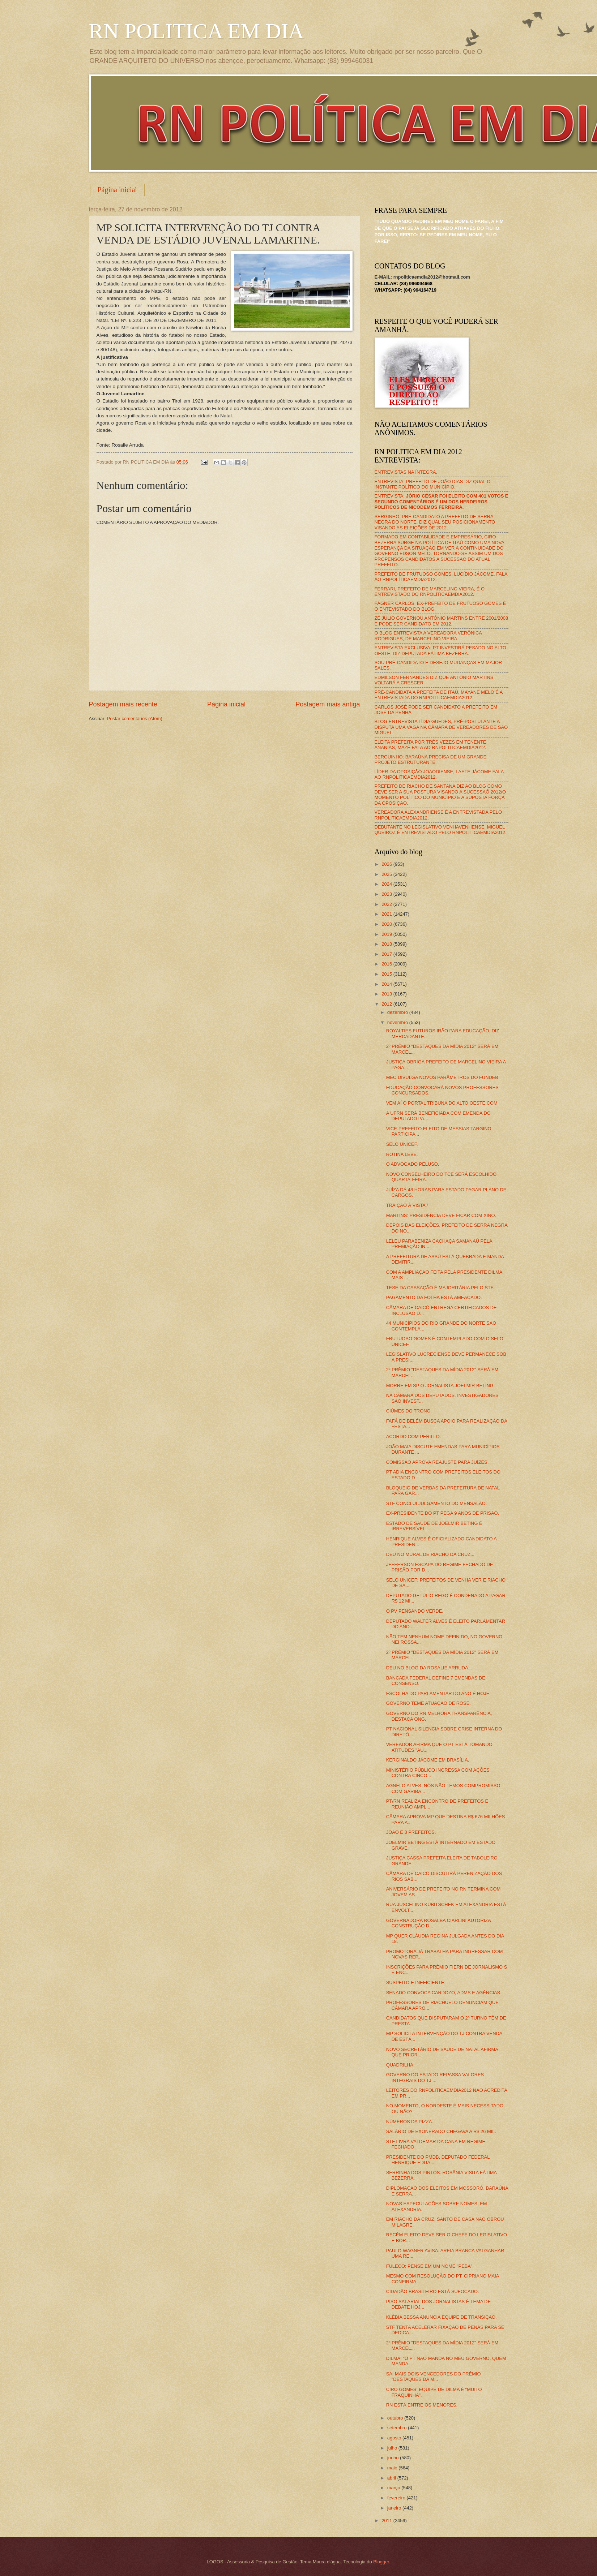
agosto (394, 2437)
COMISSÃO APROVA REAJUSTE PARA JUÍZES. (437, 1462)
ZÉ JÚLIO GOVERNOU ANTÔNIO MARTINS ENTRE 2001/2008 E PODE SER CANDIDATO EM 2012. (441, 620)
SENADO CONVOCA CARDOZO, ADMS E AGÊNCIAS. (444, 1992)
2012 (387, 1004)
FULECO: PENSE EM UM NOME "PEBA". (430, 2266)
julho (392, 2448)
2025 (387, 874)
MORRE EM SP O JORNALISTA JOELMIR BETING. (440, 1385)
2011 (387, 2520)
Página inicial (117, 190)
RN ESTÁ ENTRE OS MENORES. (421, 2405)
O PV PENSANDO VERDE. (414, 1611)
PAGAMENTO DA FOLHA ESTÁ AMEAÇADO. (434, 1297)
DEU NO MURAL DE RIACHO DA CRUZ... (430, 1554)
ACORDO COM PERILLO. (413, 1436)
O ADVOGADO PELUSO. (412, 1164)
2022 (387, 904)
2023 (387, 894)
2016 (387, 964)
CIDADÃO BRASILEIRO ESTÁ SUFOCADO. (432, 2291)
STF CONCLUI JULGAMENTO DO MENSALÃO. (436, 1503)
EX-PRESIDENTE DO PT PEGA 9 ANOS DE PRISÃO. (442, 1513)
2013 (387, 994)
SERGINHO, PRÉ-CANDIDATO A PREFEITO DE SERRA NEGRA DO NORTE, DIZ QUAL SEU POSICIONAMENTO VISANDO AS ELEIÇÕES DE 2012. (435, 522)
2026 (387, 864)
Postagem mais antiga (327, 704)
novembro (398, 1022)
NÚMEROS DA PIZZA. (409, 2121)
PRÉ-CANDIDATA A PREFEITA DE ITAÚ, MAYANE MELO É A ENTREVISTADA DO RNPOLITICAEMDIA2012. (439, 694)
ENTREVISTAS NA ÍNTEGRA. (406, 472)
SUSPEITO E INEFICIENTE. (415, 1982)
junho (393, 2457)
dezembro (398, 1012)
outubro (395, 2418)
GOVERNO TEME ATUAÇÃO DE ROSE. (428, 1703)
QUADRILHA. (400, 2065)
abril (392, 2478)
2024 (387, 884)
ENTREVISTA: (441, 501)
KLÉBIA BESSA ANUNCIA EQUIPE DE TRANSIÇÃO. (441, 2317)
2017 (387, 954)
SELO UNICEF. (402, 1144)
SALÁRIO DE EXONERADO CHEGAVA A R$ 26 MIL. (441, 2131)
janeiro (394, 2508)
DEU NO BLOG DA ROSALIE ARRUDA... (429, 1667)
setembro (397, 2427)
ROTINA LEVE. (402, 1154)
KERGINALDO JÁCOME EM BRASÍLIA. (427, 1760)
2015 (387, 974)
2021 (387, 914)
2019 (387, 934)
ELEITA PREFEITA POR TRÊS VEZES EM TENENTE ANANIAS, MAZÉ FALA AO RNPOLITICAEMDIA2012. (430, 744)
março (394, 2487)
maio (392, 2467)
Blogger (381, 2561)
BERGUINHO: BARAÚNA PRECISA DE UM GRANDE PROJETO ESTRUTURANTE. (431, 759)
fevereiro (397, 2497)
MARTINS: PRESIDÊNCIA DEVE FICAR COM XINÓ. (441, 1215)
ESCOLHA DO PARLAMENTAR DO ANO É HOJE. (438, 1693)
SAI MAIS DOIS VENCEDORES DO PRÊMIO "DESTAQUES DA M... (433, 2376)
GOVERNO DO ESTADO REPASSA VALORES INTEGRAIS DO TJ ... (435, 2077)
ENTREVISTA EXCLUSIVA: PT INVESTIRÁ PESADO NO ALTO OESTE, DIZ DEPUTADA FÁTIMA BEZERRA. (440, 650)
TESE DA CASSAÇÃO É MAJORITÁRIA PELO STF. (440, 1287)
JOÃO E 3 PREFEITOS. (411, 1832)
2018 (387, 944)
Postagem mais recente (123, 704)
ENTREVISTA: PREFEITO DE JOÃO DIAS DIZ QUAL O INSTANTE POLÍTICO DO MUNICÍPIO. (433, 484)
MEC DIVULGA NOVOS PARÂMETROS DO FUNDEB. (443, 1077)
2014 (387, 984)
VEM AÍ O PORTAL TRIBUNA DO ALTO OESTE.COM (442, 1103)
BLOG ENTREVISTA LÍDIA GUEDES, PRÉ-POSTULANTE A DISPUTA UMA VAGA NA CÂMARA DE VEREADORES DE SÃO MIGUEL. (441, 727)
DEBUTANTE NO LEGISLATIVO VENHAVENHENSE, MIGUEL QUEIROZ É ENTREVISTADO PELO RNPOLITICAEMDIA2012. (441, 829)
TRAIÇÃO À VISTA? (407, 1205)
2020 (387, 924)
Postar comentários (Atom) (134, 718)
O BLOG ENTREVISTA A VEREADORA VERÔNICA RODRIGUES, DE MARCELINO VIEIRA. (428, 635)
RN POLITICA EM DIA (196, 31)
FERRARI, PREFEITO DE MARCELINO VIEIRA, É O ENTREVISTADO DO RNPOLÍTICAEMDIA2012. (430, 591)
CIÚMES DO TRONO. (409, 1411)
